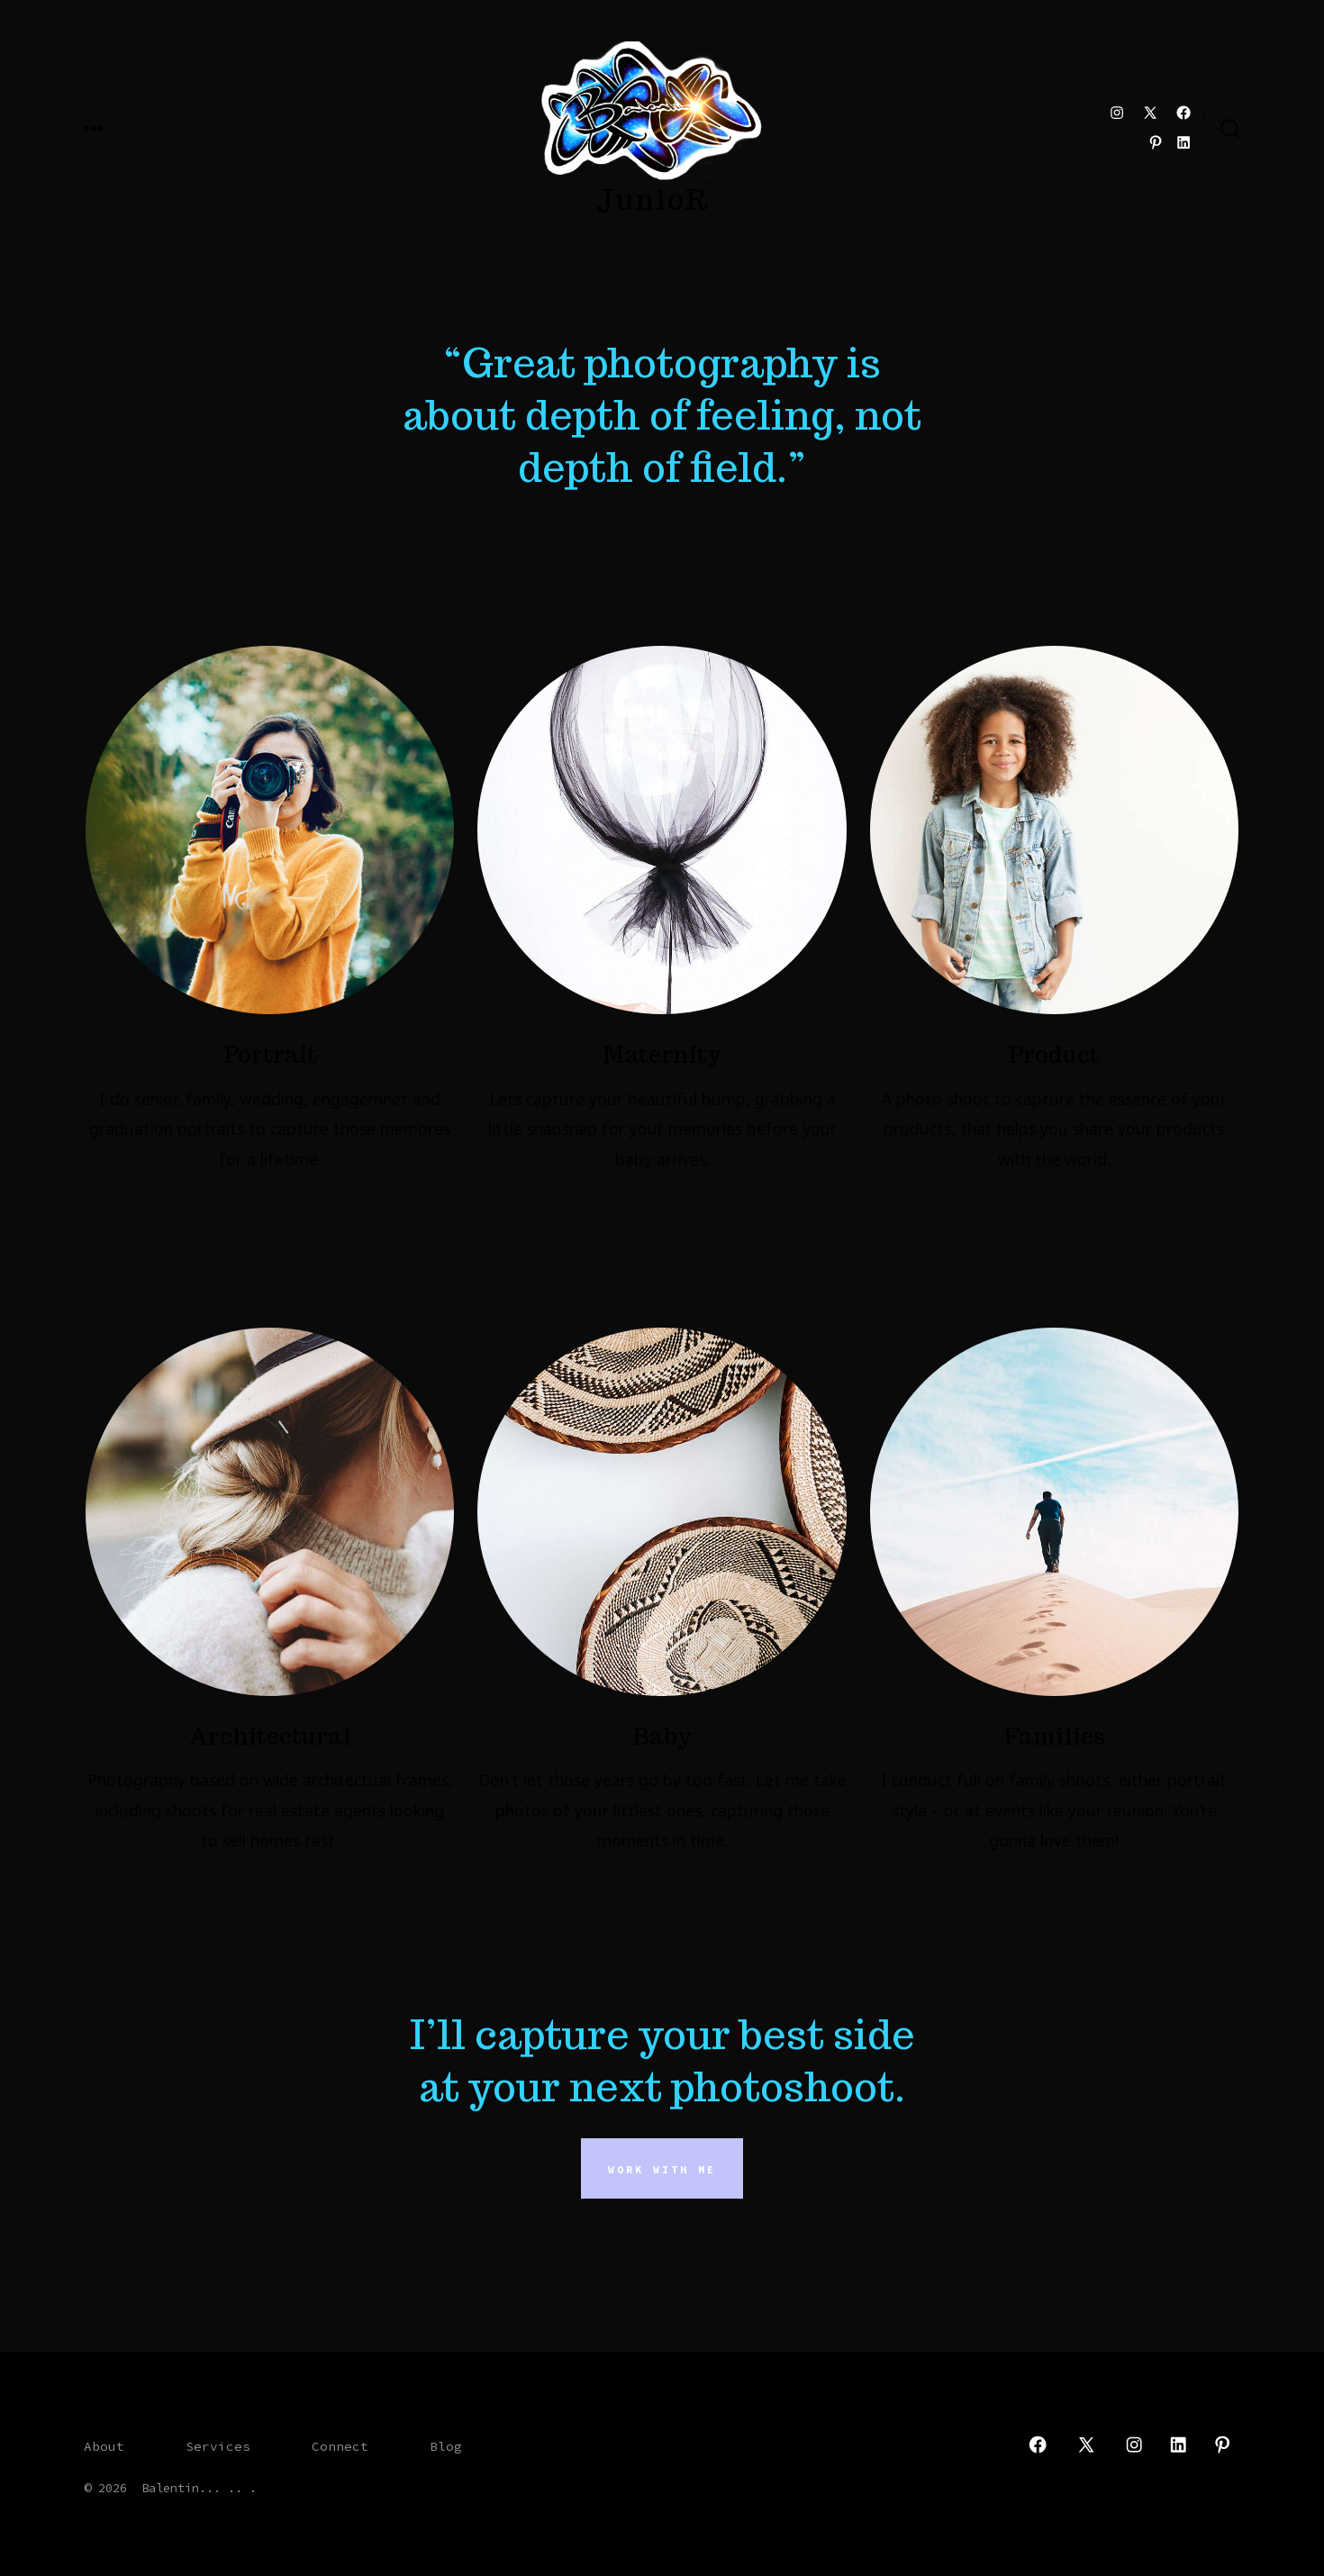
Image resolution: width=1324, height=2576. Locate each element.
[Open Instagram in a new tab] (1117, 112)
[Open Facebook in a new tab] (1183, 112)
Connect (340, 2446)
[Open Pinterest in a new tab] (1155, 142)
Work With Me (662, 2169)
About (104, 2446)
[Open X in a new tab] (1150, 112)
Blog (446, 2446)
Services (218, 2446)
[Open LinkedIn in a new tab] (1183, 142)
